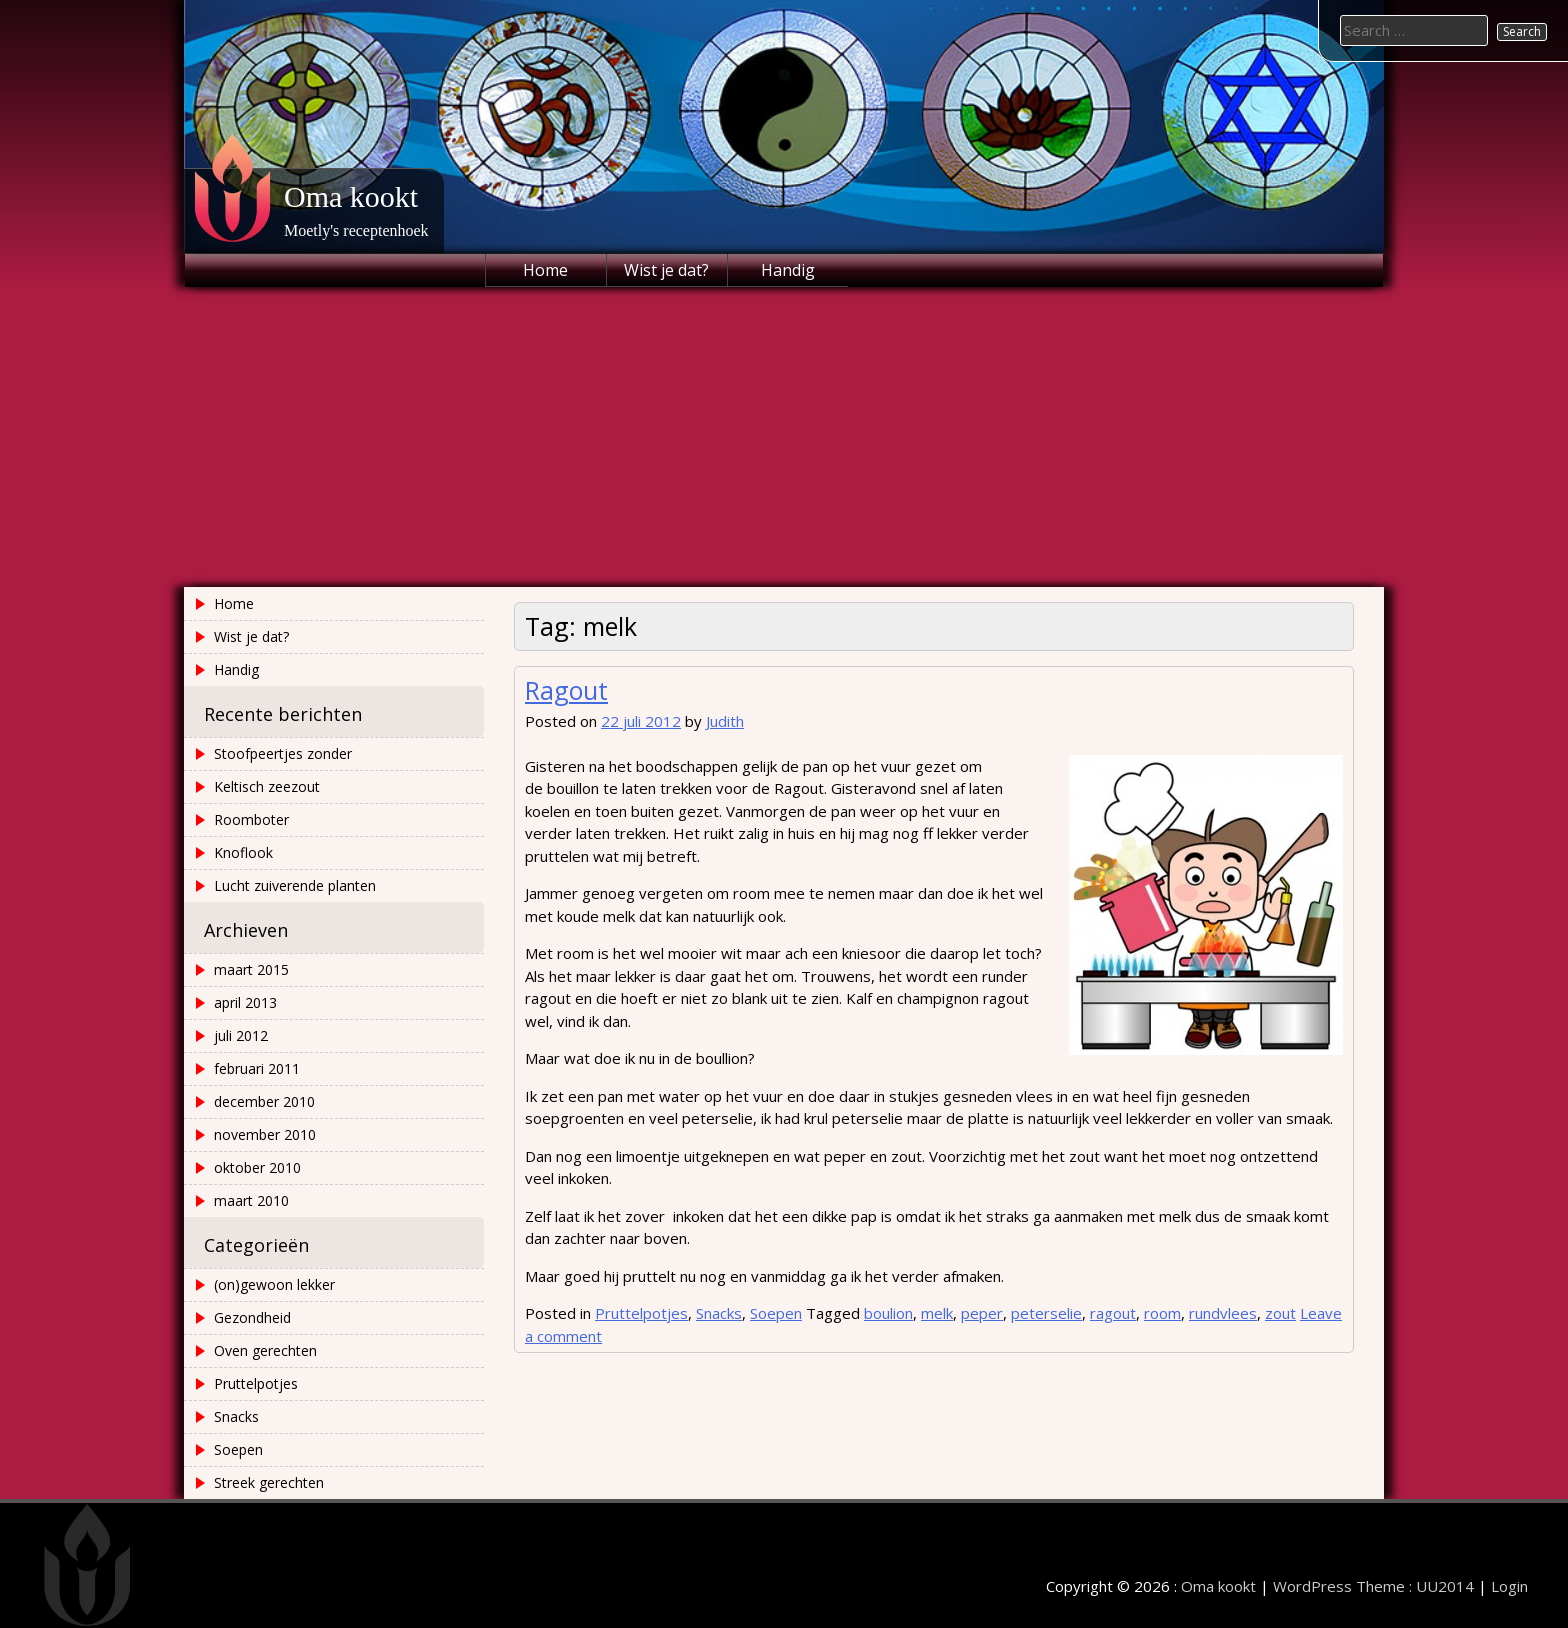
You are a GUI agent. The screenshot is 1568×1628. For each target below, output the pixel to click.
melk (937, 1313)
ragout (1113, 1313)
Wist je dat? (666, 270)
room (1162, 1313)
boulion (888, 1313)
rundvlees (1223, 1313)
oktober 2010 (257, 1167)
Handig (788, 270)
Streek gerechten (269, 1482)
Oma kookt (351, 196)
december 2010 (264, 1101)
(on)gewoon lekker (274, 1284)
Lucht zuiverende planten (295, 885)
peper (982, 1313)
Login (1509, 1586)
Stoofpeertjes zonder (283, 753)
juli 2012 (241, 1035)
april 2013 (245, 1002)
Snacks (719, 1313)
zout (1280, 1313)
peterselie (1046, 1313)
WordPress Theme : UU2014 (1373, 1586)
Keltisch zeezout (267, 786)
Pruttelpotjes (641, 1313)
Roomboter (251, 819)
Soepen (776, 1313)
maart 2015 (251, 969)
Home (545, 270)
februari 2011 (257, 1068)
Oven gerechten (265, 1350)
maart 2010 (251, 1200)
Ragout (566, 690)
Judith (725, 721)
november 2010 (265, 1134)
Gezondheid (252, 1317)
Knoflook (243, 852)
